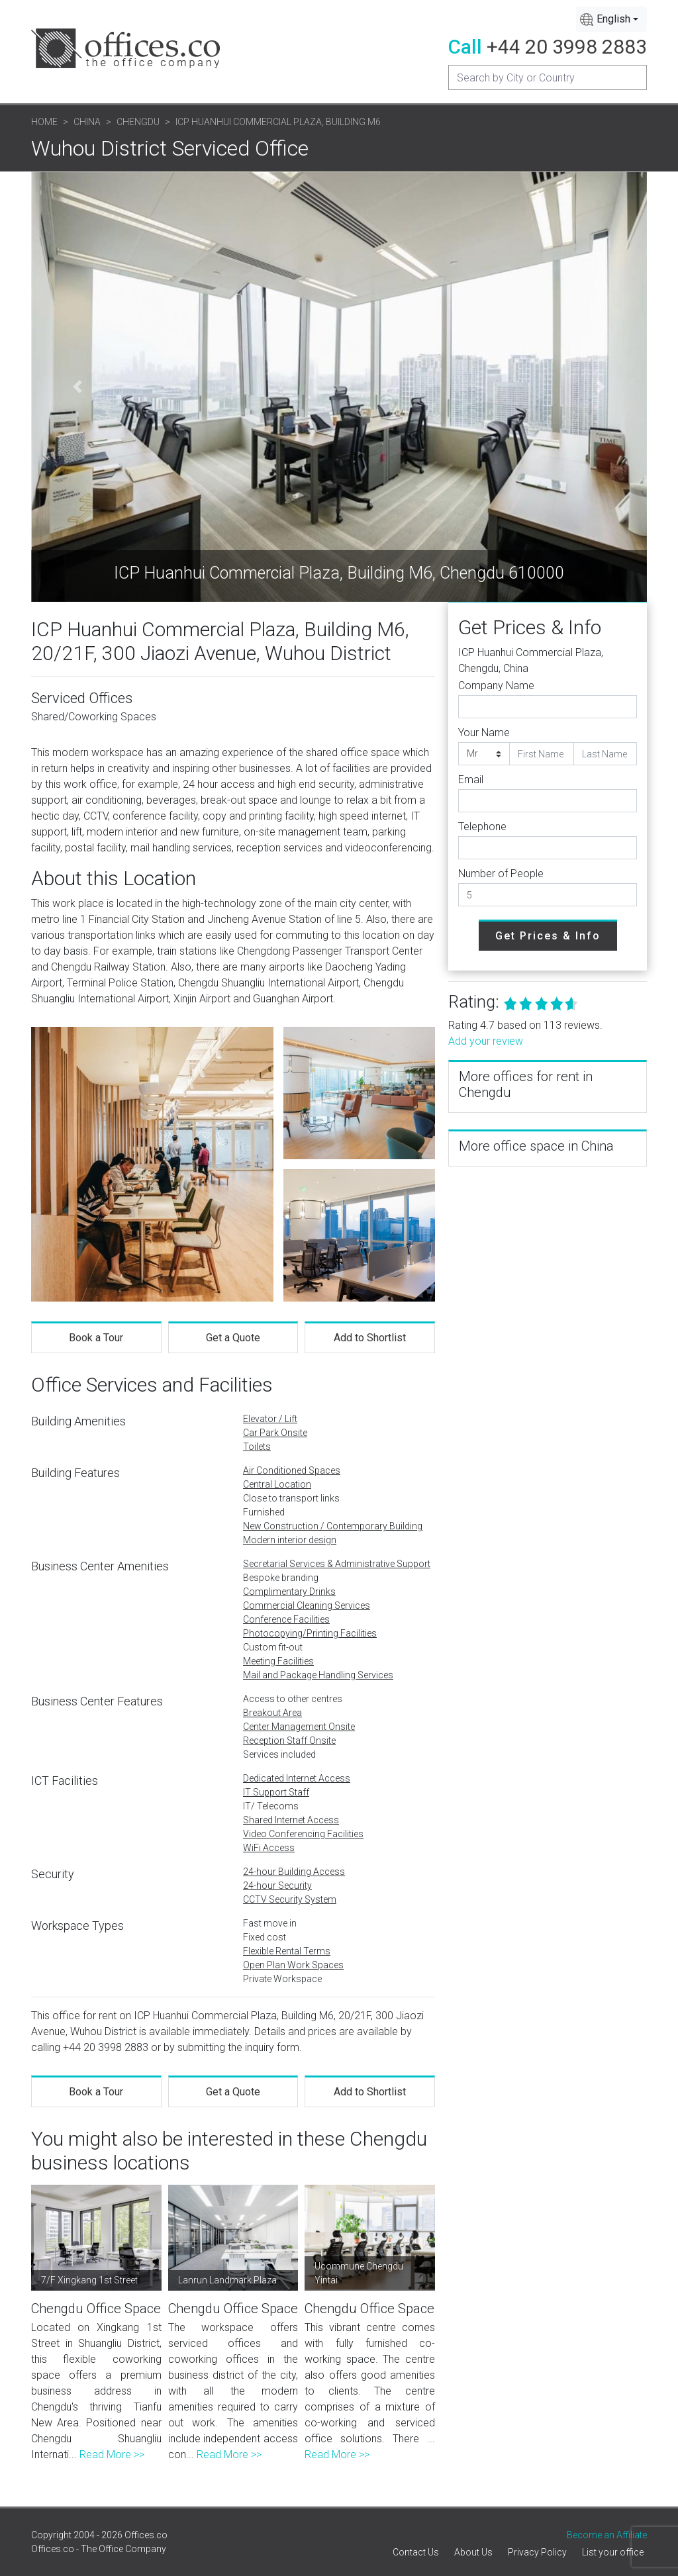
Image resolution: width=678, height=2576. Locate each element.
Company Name (496, 685)
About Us (473, 2552)
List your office (613, 2552)
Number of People (501, 873)
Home (44, 122)
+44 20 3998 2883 (567, 46)
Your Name (484, 732)
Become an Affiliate (607, 2535)
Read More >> (111, 2454)
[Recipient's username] (547, 77)
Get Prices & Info (548, 936)
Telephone (482, 826)
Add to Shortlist (370, 1337)
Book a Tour (96, 1337)
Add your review (485, 1041)
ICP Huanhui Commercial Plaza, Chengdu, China (530, 660)
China (87, 122)
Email (470, 779)
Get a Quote (233, 1337)
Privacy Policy (537, 2552)
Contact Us (416, 2552)
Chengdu (138, 122)
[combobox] (611, 19)
